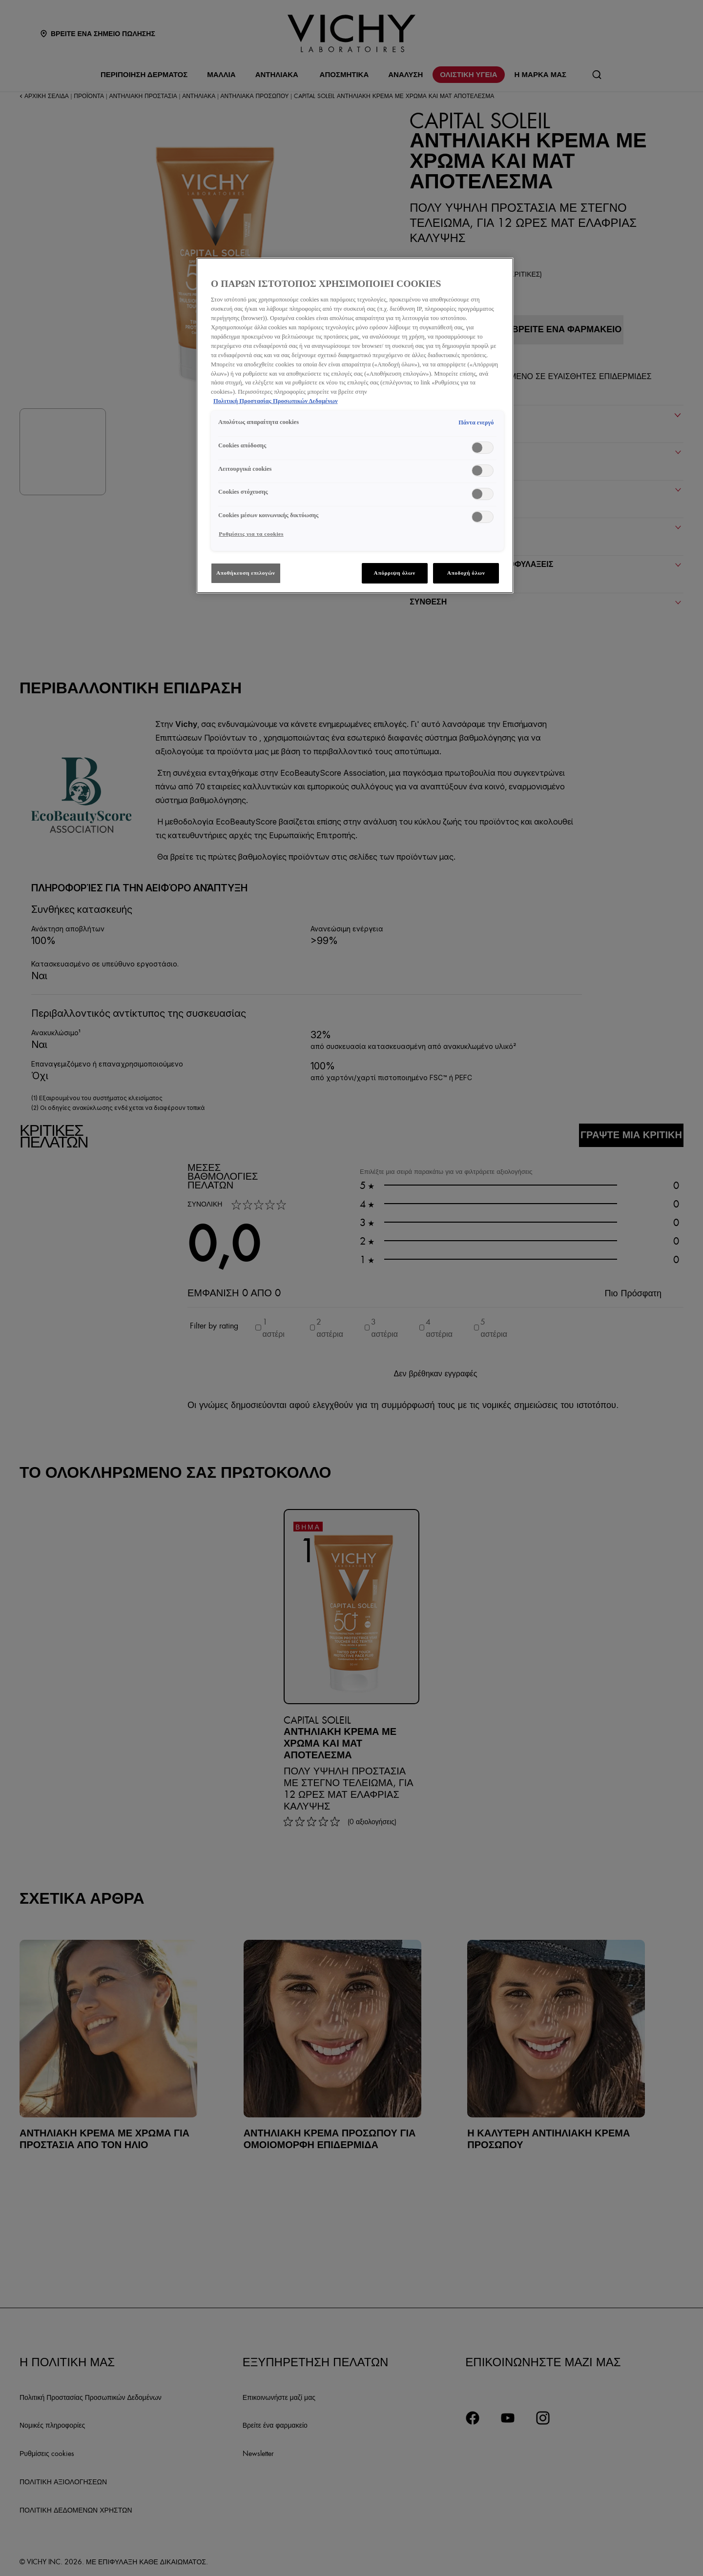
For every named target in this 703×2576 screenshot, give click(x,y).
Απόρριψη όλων (394, 573)
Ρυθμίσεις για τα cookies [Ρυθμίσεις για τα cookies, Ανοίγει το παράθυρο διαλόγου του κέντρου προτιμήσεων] (251, 534)
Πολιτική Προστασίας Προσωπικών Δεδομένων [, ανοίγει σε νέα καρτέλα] (275, 401)
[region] (355, 425)
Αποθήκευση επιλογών (245, 573)
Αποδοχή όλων (466, 573)
